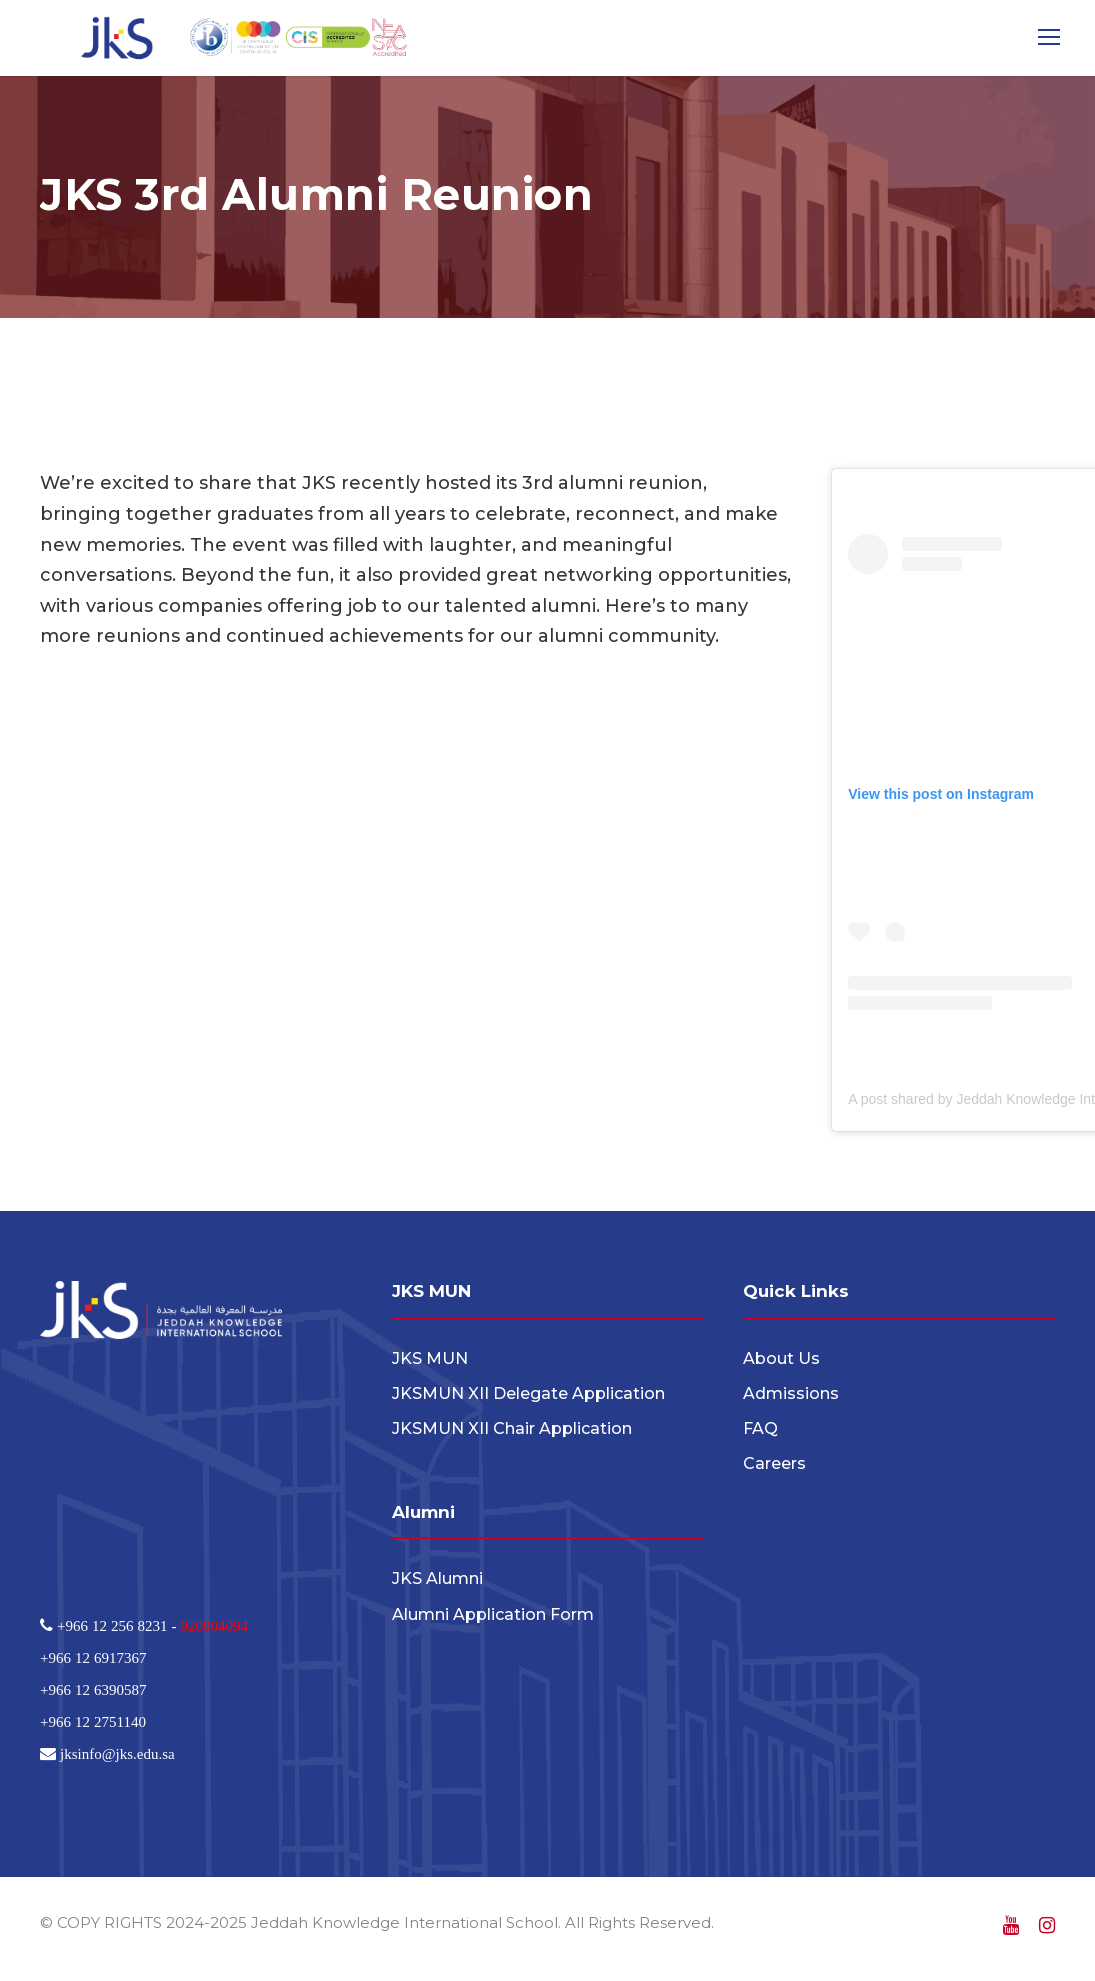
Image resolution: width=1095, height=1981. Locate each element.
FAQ (760, 1433)
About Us (781, 1362)
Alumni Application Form (493, 1618)
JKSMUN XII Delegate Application (528, 1398)
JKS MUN (430, 1362)
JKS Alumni (437, 1583)
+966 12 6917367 (93, 1662)
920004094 (214, 1630)
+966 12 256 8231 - (116, 1630)
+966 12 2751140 (93, 1726)
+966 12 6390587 (93, 1694)
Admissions (791, 1398)
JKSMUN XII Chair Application (512, 1433)
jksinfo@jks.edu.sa (115, 1758)
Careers (774, 1468)
